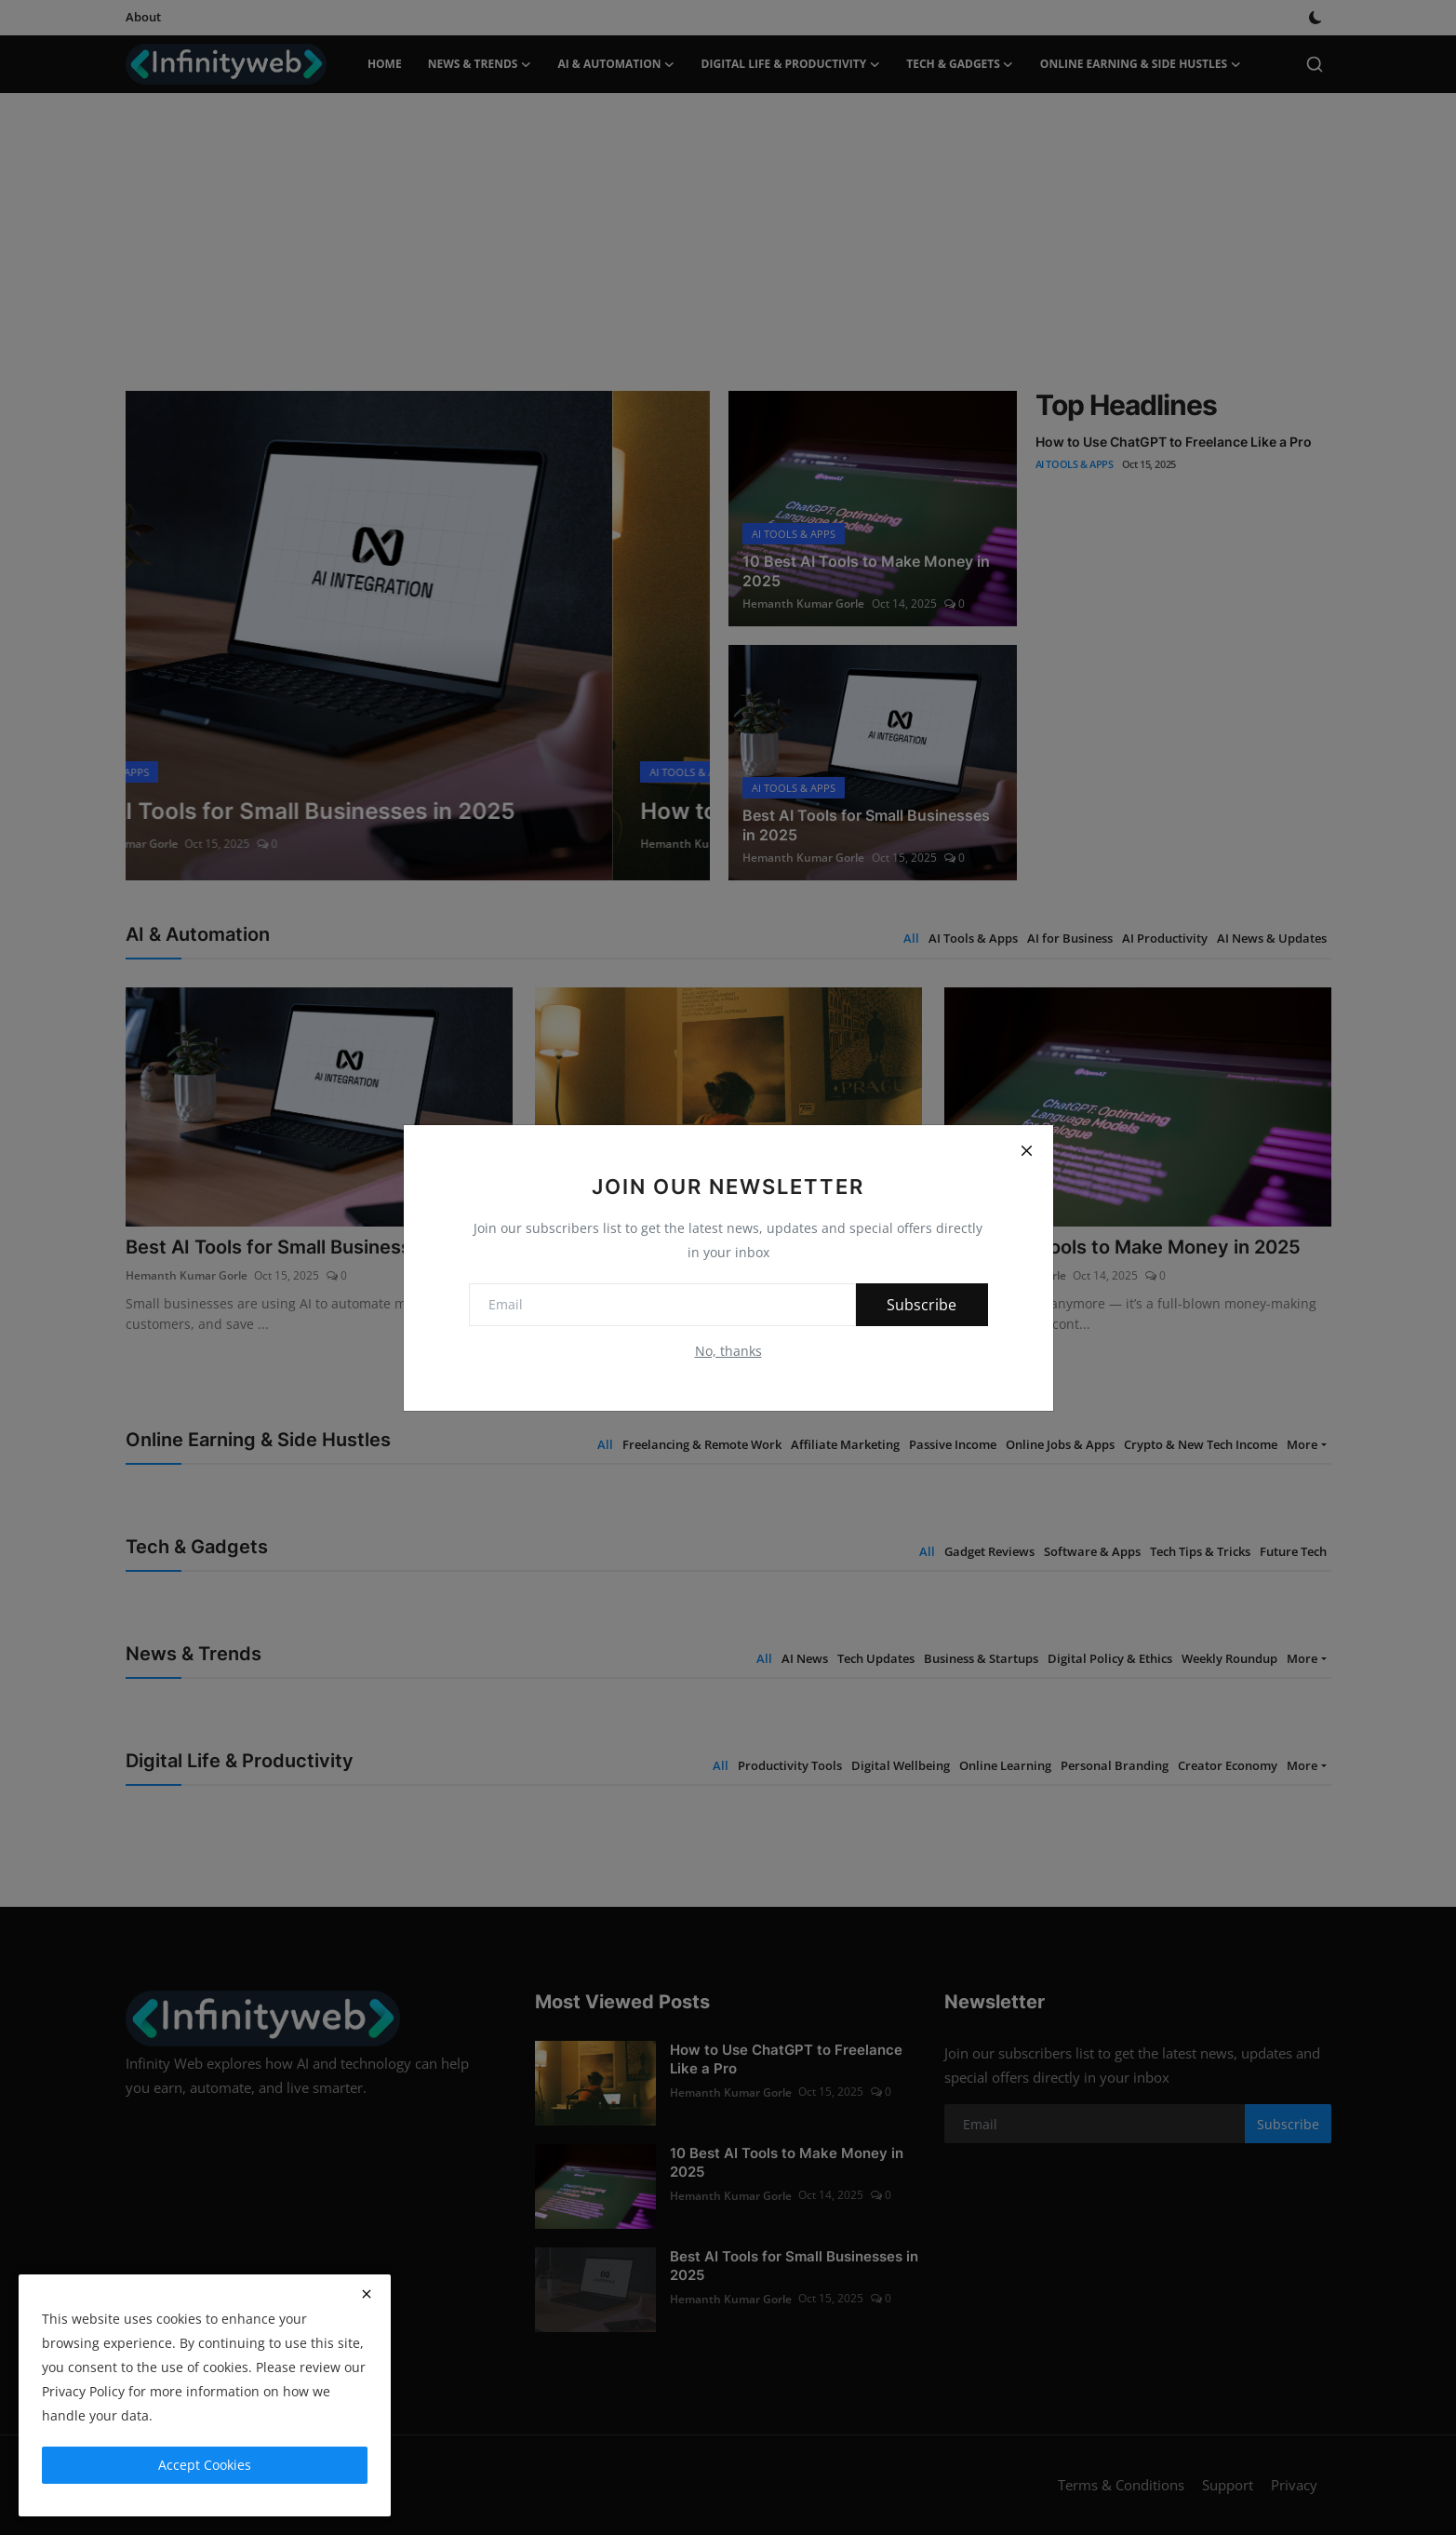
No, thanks (728, 1351)
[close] (366, 2294)
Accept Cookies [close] (204, 2465)
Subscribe (920, 1304)
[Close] (1027, 1151)
